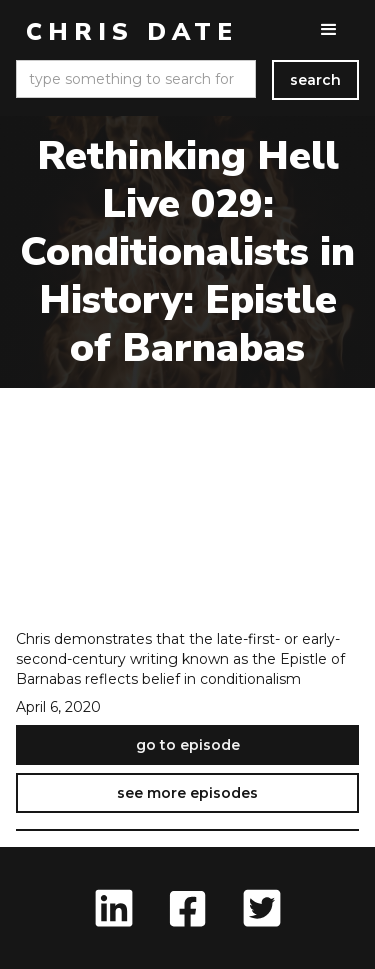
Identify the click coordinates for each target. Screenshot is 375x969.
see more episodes (187, 793)
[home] (127, 32)
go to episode (188, 745)
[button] (329, 30)
